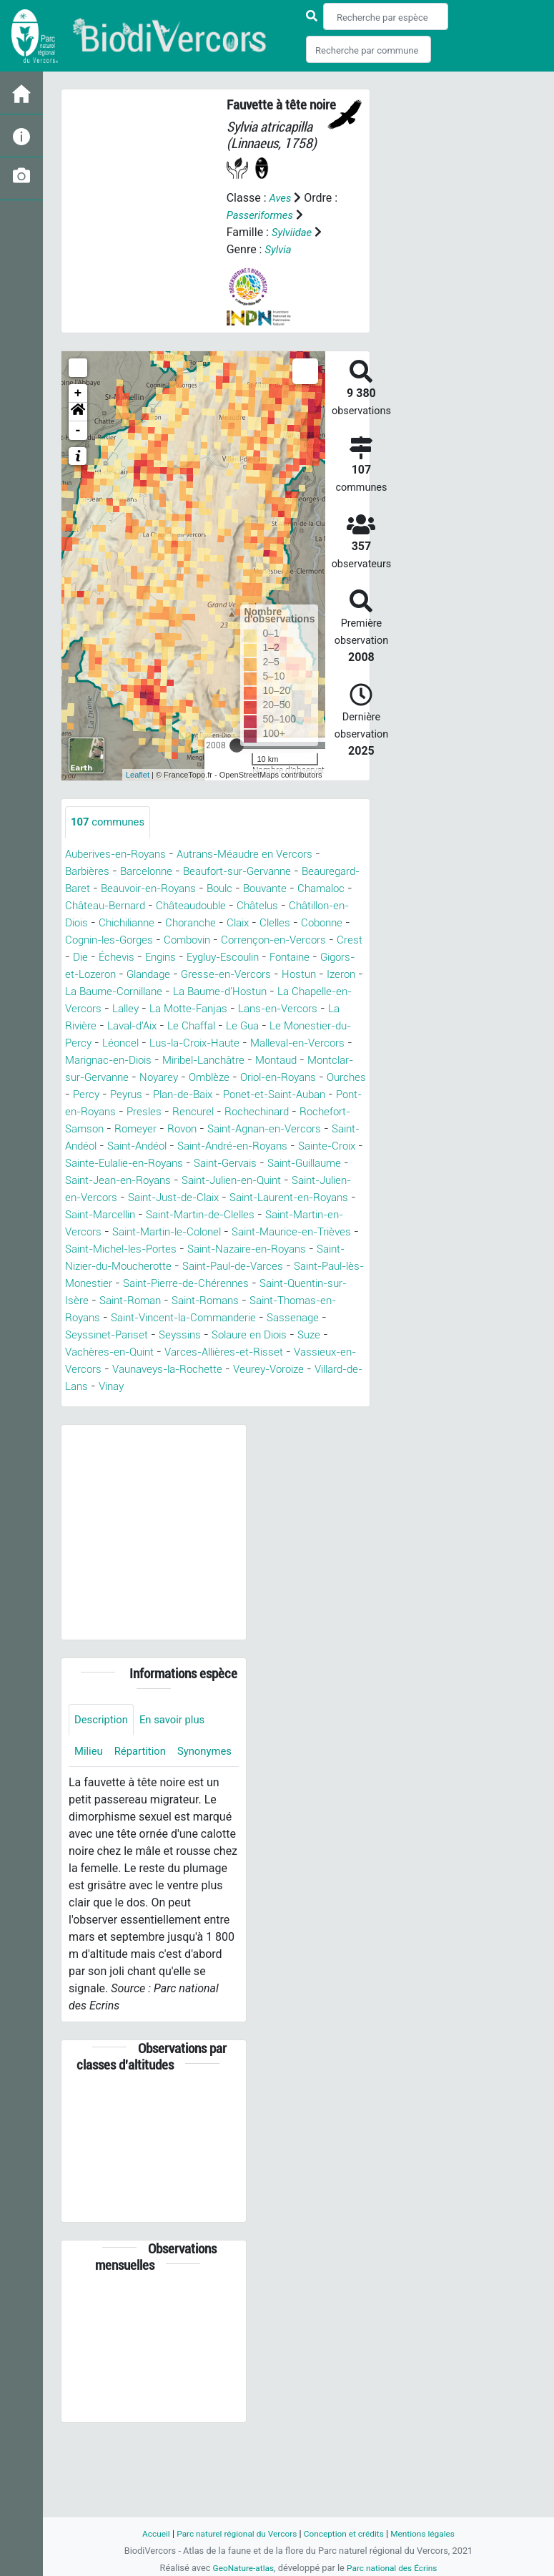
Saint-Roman (293, 1335)
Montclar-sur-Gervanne (124, 1095)
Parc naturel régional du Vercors (232, 2533)
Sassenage (231, 1369)
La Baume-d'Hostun (177, 1009)
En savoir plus (179, 1772)
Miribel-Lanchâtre (217, 1077)
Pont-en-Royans (196, 1129)
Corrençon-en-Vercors (128, 957)
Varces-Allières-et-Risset (128, 1404)
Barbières (88, 871)
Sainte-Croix (228, 1180)
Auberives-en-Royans (119, 854)
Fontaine (179, 974)
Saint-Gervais (148, 1198)
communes (110, 822)
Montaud (295, 1077)
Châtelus (95, 923)
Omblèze (269, 1095)
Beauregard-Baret (109, 889)
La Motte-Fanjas (148, 1026)
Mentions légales (432, 2533)
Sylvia (278, 249)
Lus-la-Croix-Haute (164, 1060)
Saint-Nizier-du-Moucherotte (187, 1301)
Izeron (240, 992)
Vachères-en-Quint (305, 1387)
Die (240, 957)
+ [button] (78, 393)
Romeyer (274, 1146)
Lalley (80, 1026)
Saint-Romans (102, 1352)
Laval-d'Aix (93, 1043)
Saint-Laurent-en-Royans (242, 1232)
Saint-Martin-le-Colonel (174, 1266)
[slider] (236, 745)
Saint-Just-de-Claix (115, 1232)
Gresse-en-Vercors (120, 992)
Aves (280, 198)
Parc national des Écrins (394, 2567)
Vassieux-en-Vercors (254, 1404)
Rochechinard (99, 1146)
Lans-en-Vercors (243, 1026)
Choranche (332, 923)
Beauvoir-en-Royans (217, 889)
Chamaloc (149, 906)
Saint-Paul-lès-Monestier (174, 1318)
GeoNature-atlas (240, 2567)
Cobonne (174, 940)
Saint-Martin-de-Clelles (182, 1249)
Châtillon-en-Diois (174, 923)
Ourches (134, 1112)
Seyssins (95, 1387)
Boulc (294, 889)
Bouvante (89, 906)
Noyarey (215, 1095)
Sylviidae (293, 232)
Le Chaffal (158, 1043)
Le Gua (212, 1043)
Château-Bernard (229, 906)
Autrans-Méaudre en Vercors (257, 854)
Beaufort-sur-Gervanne (248, 871)
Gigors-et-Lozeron (258, 974)
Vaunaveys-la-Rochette (124, 1421)
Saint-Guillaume (235, 1198)
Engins (325, 957)
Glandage (340, 974)
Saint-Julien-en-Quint (169, 1215)
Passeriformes (263, 215)
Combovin (340, 940)
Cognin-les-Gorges (256, 940)
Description (103, 1772)
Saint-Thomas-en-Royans (216, 1352)
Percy (180, 1112)
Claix (85, 940)
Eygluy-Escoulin (106, 974)
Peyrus (221, 1112)
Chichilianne (263, 923)
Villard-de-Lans (322, 1421)
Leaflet (137, 774)
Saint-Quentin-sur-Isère (189, 1335)
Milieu (89, 1805)
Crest (208, 957)
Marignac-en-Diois (113, 1077)
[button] (78, 412)
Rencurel (318, 1129)
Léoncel (84, 1060)
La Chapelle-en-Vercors (298, 1009)
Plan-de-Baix (283, 1112)
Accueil (145, 2533)
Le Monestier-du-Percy (299, 1043)
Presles (267, 1129)
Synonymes (103, 1837)
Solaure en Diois (170, 1387)
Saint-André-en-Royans (125, 1180)
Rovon (323, 1146)
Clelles (125, 940)
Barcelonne (151, 871)
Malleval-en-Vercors (275, 1060)
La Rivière (321, 1026)
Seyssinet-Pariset (314, 1369)
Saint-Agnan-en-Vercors (127, 1163)
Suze (234, 1387)
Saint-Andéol (233, 1163)
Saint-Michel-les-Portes (172, 1284)
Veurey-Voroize (233, 1421)
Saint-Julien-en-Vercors (297, 1215)
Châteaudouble (321, 906)
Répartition (144, 1805)
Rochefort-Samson (193, 1146)
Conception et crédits (347, 2533)
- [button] (78, 430)
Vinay (87, 1438)
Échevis (278, 957)
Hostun (196, 992)
